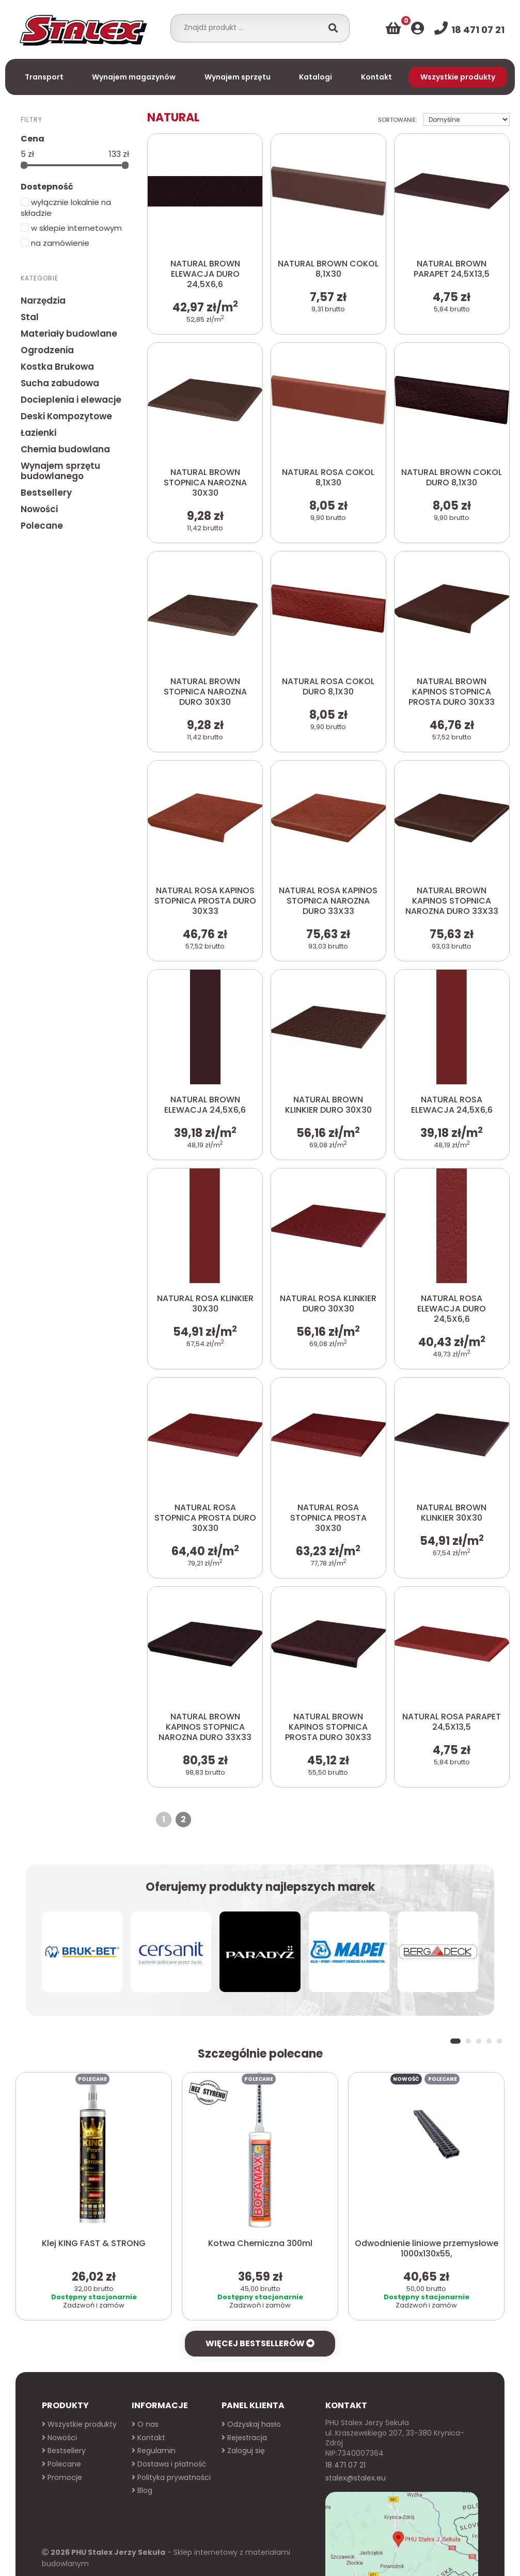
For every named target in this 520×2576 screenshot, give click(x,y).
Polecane (42, 525)
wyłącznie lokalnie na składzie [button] (66, 207)
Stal (30, 317)
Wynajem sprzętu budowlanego (60, 471)
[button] (455, 1960)
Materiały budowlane (69, 333)
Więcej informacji (319, 2556)
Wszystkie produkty (457, 77)
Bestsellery (46, 492)
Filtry (31, 119)
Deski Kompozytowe (66, 416)
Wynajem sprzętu (237, 77)
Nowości (39, 509)
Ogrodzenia (47, 350)
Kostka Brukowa (57, 366)
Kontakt (376, 77)
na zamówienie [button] (55, 243)
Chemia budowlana (65, 449)
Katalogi (315, 77)
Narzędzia (43, 300)
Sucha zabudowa (60, 383)
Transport (44, 77)
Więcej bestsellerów (260, 2263)
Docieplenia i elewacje (71, 399)
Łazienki (38, 432)
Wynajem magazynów (134, 77)
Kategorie (39, 278)
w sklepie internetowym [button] (71, 228)
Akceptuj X (376, 2556)
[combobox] (249, 27)
